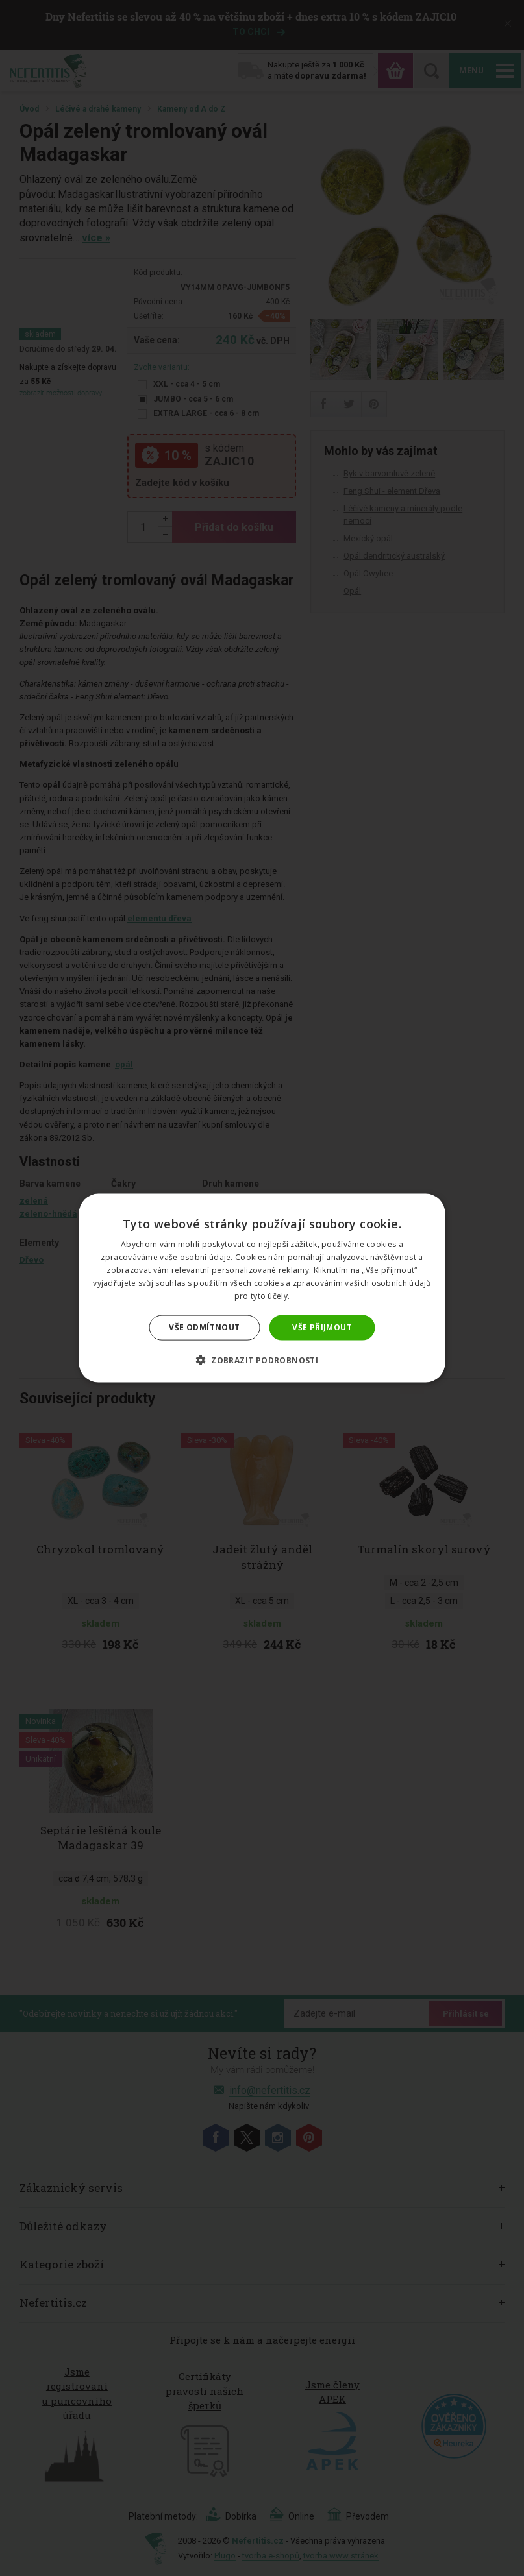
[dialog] (262, 1288)
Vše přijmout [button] (322, 1327)
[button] (262, 1359)
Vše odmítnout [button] (204, 1327)
